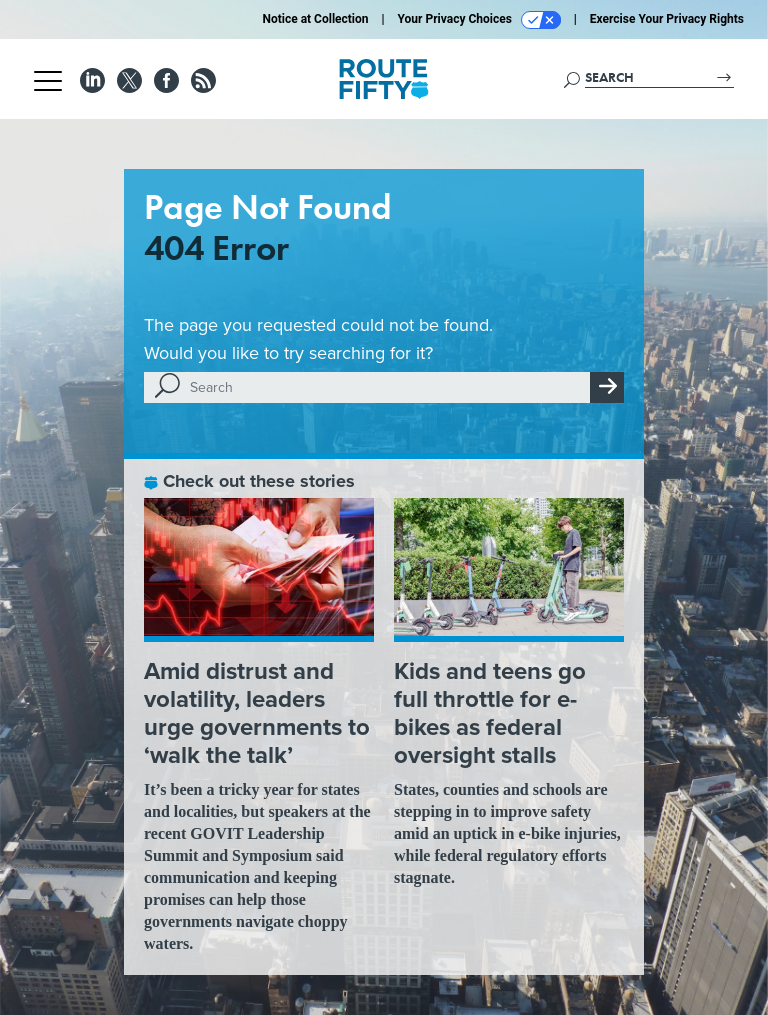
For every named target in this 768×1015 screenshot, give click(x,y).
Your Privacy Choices (479, 20)
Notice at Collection (315, 19)
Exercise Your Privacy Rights (667, 19)
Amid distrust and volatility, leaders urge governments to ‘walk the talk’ (257, 713)
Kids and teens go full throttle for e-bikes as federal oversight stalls (490, 713)
